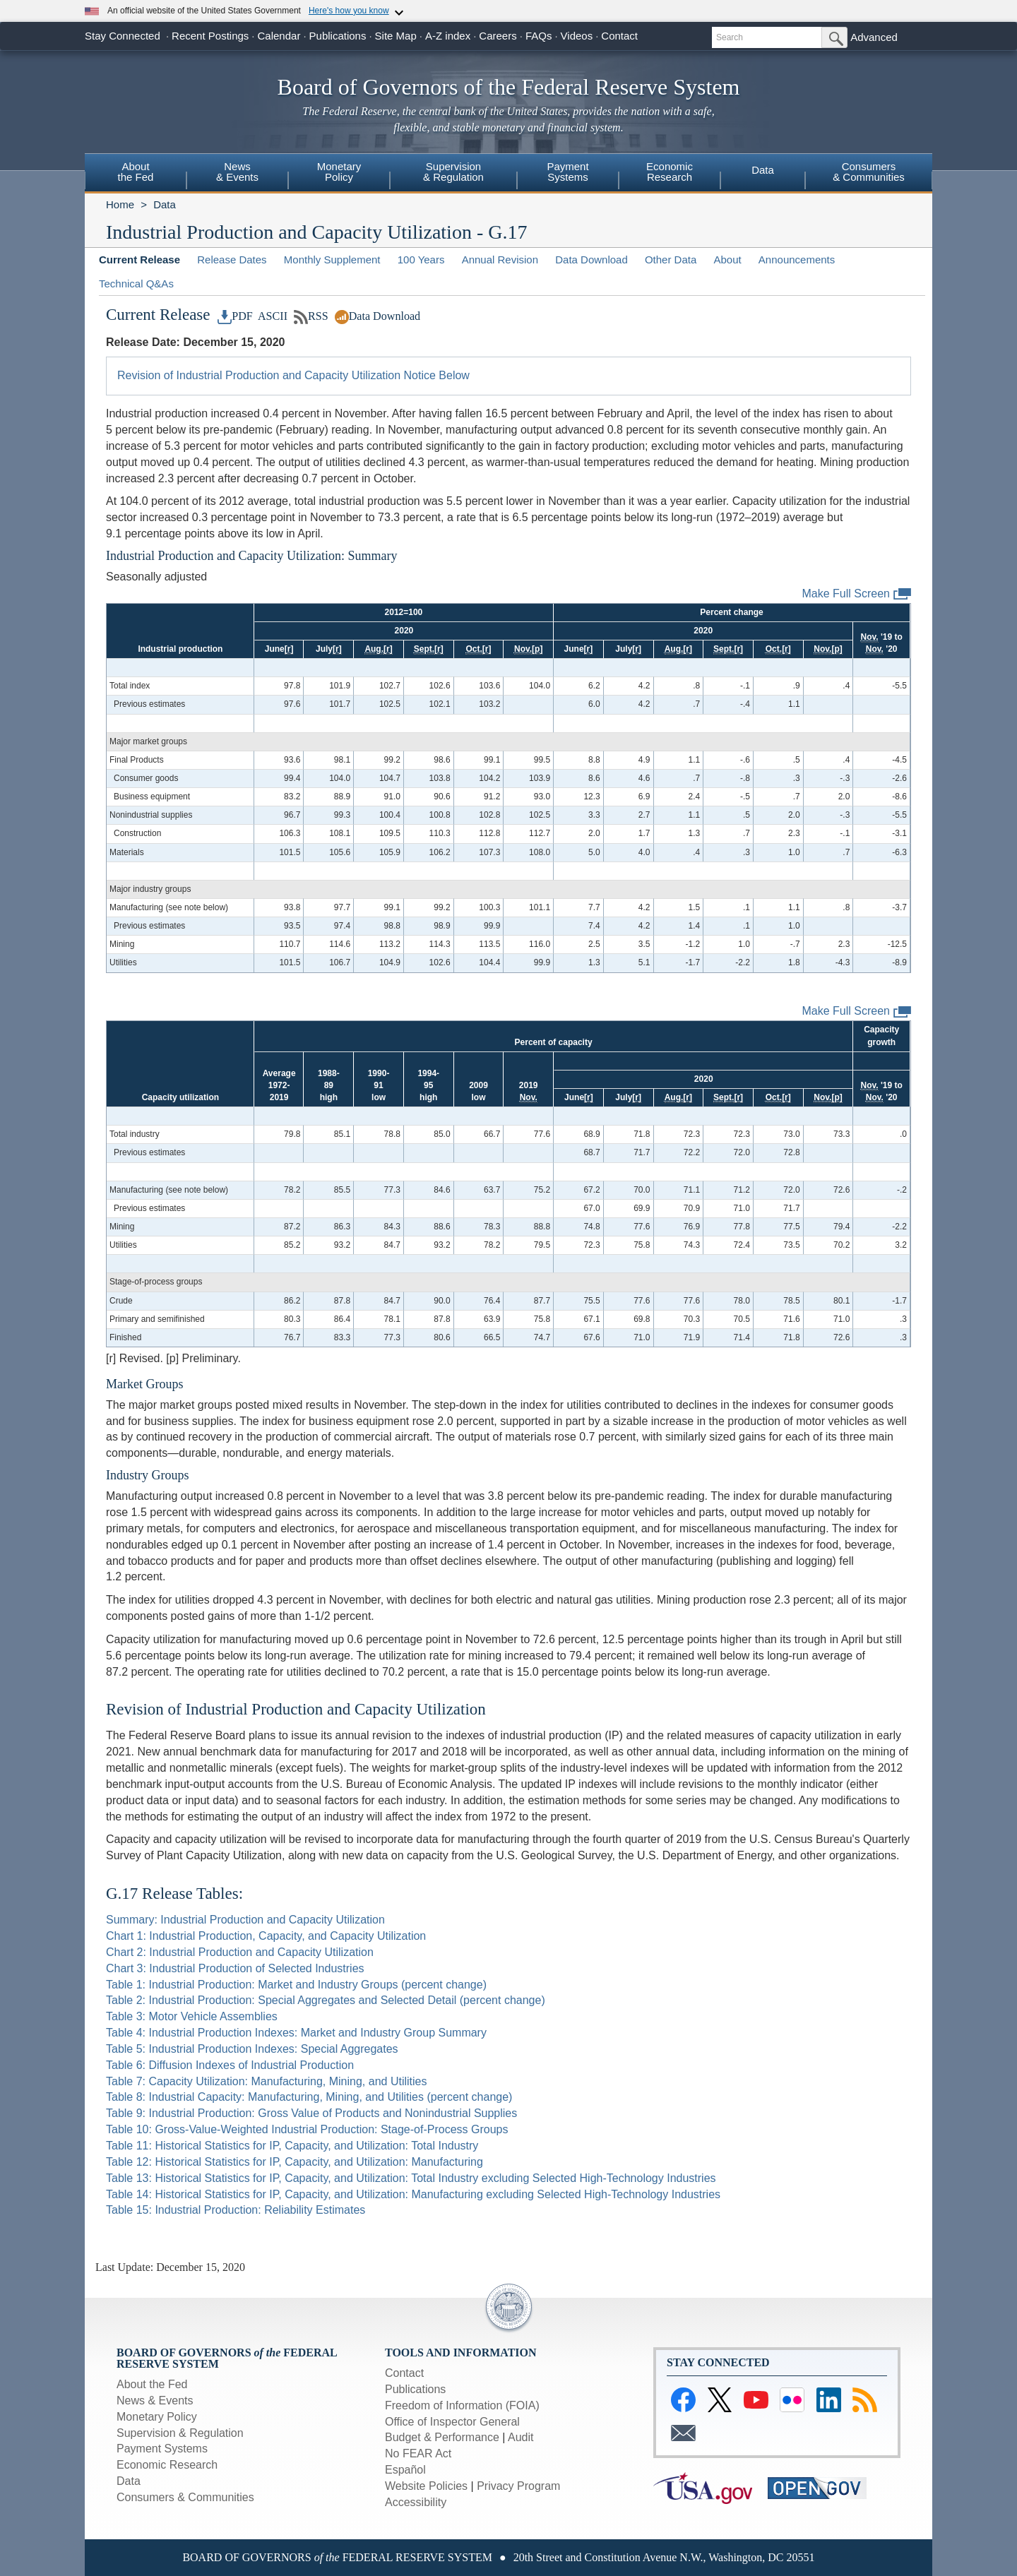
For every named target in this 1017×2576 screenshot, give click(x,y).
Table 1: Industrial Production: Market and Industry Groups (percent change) (296, 1985)
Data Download (591, 260)
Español (405, 2470)
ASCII (271, 316)
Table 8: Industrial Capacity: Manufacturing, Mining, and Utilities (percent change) (309, 2097)
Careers (497, 36)
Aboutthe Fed (136, 171)
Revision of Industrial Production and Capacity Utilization (296, 1709)
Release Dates (231, 260)
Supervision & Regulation (180, 2433)
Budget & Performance (442, 2437)
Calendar (279, 36)
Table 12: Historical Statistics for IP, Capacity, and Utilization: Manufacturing (294, 2162)
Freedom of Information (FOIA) (462, 2405)
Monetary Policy (157, 2417)
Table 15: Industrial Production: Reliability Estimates (235, 2210)
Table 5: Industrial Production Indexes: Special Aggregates (252, 2049)
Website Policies (426, 2486)
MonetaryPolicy (339, 171)
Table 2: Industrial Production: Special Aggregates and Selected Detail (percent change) (325, 2000)
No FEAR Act (418, 2453)
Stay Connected (122, 36)
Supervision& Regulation (453, 171)
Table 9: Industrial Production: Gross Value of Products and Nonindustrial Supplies (311, 2113)
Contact (619, 36)
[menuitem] (135, 173)
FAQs (538, 36)
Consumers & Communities (185, 2497)
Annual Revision (500, 260)
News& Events (237, 171)
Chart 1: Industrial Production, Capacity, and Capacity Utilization (266, 1936)
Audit (520, 2437)
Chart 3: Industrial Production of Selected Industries (235, 1968)
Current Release (139, 260)
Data (762, 170)
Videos (577, 36)
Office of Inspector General (452, 2422)
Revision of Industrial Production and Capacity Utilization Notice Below (293, 375)
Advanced (874, 37)
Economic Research (167, 2465)
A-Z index (447, 36)
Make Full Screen (857, 594)
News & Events (155, 2401)
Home (120, 204)
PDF (235, 316)
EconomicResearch (669, 171)
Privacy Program (518, 2486)
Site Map (396, 36)
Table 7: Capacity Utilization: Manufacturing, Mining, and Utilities (266, 2081)
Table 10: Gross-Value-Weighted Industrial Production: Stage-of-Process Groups (307, 2129)
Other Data (670, 260)
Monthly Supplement (332, 260)
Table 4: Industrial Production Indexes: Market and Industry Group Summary (296, 2033)
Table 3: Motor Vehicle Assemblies (192, 2016)
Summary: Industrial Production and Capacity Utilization (245, 1920)
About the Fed (152, 2384)
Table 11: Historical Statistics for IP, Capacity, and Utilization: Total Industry (292, 2146)
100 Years (421, 260)
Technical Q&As (136, 284)
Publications (338, 36)
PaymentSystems (567, 171)
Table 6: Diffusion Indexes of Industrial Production (230, 2065)
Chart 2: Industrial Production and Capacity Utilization (240, 1952)
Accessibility (415, 2502)
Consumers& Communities (869, 171)
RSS (311, 316)
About (727, 260)
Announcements (797, 260)
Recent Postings (210, 36)
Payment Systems (162, 2449)
